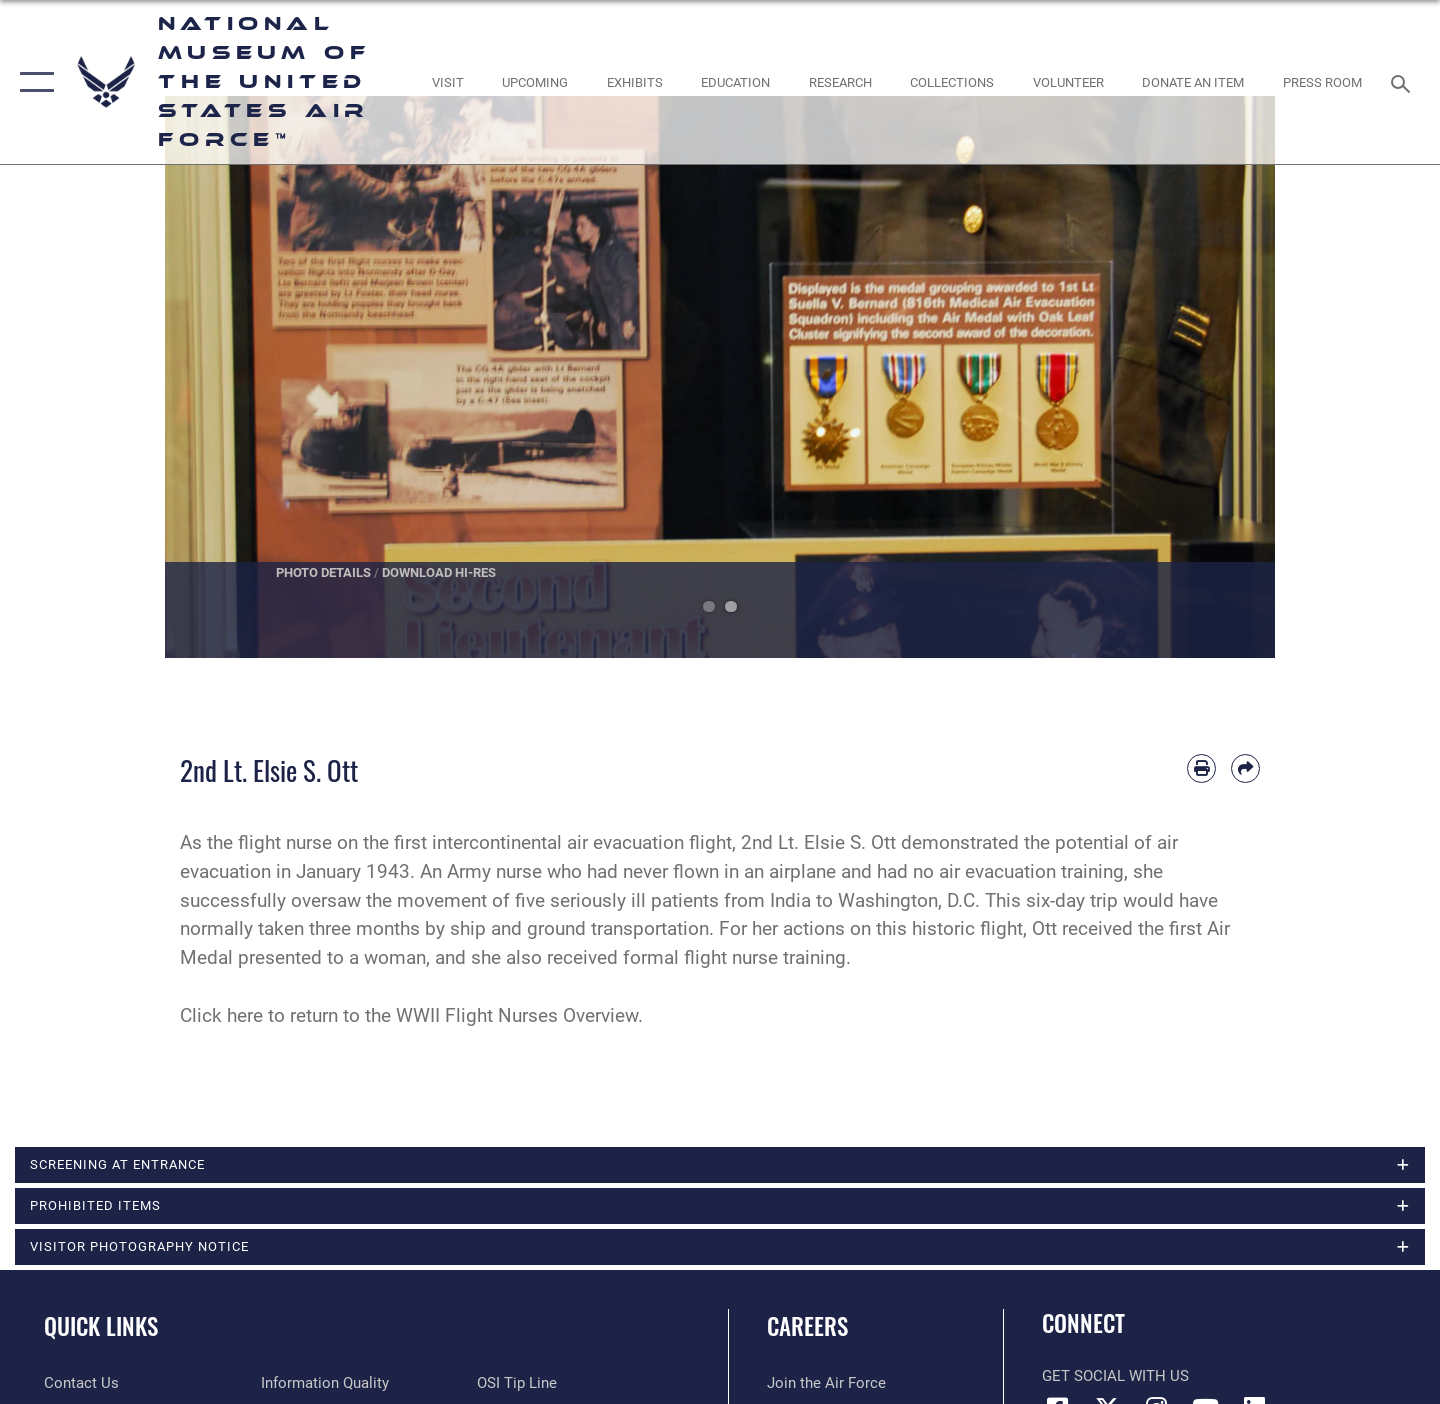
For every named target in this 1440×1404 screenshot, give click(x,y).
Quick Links (101, 1326)
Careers (807, 1326)
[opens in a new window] (447, 82)
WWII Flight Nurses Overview (517, 1015)
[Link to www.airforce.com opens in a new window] (826, 1383)
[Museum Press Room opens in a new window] (1323, 82)
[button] (32, 82)
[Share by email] (1245, 768)
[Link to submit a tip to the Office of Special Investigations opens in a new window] (517, 1383)
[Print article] (1201, 768)
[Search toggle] (1403, 82)
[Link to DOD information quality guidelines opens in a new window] (325, 1383)
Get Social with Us (1115, 1376)
